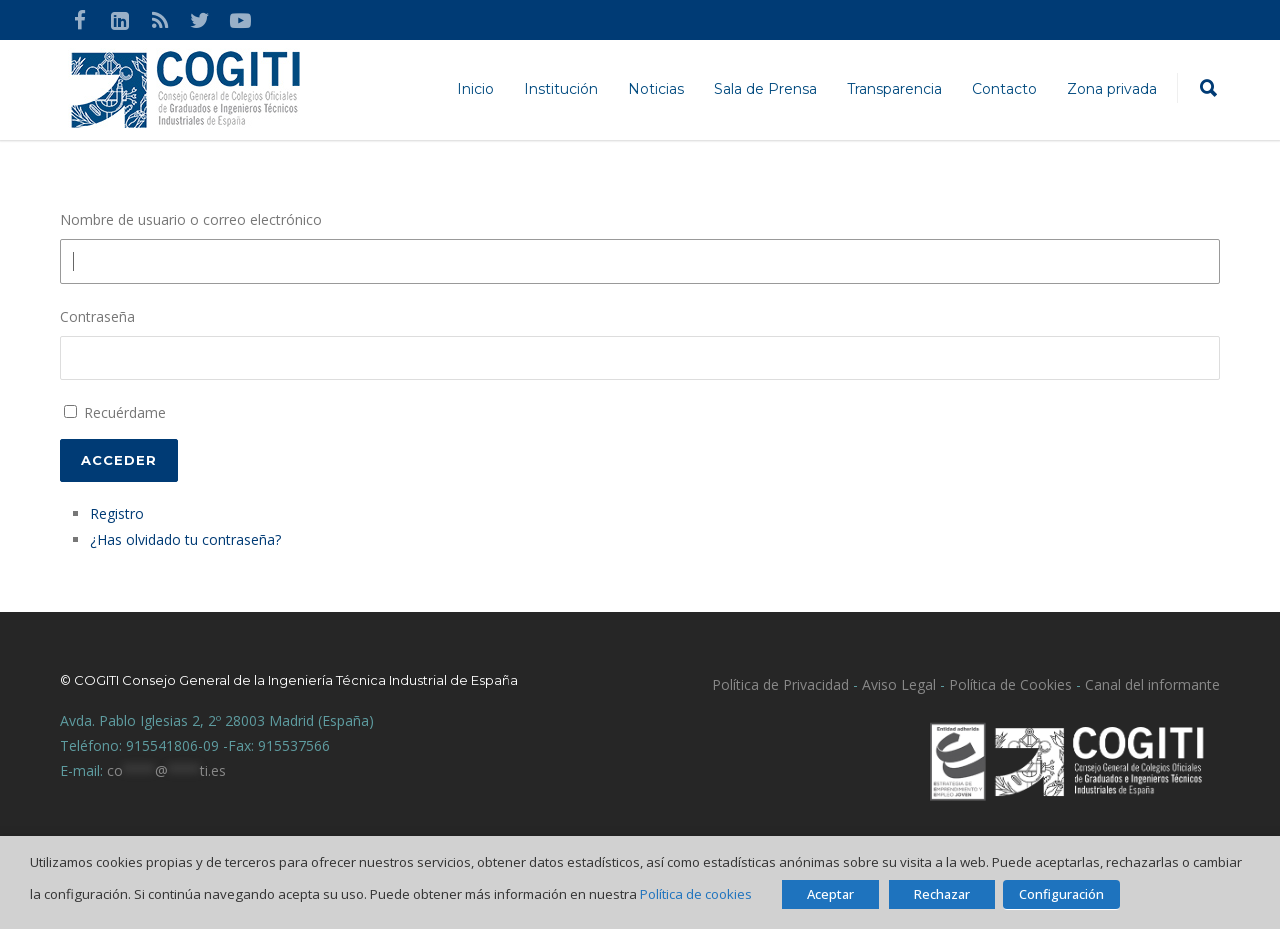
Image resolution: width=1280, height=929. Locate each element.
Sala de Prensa (765, 89)
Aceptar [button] (830, 894)
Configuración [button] (1061, 894)
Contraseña (97, 316)
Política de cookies (696, 894)
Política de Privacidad (780, 684)
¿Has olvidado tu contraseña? (185, 539)
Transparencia (894, 89)
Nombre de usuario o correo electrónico (191, 219)
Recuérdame (125, 412)
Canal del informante (1152, 684)
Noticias (656, 89)
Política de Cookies (1010, 684)
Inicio (475, 89)
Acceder (119, 460)
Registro (117, 513)
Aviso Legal (897, 684)
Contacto (1004, 89)
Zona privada (1112, 89)
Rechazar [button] (942, 894)
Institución (561, 89)
